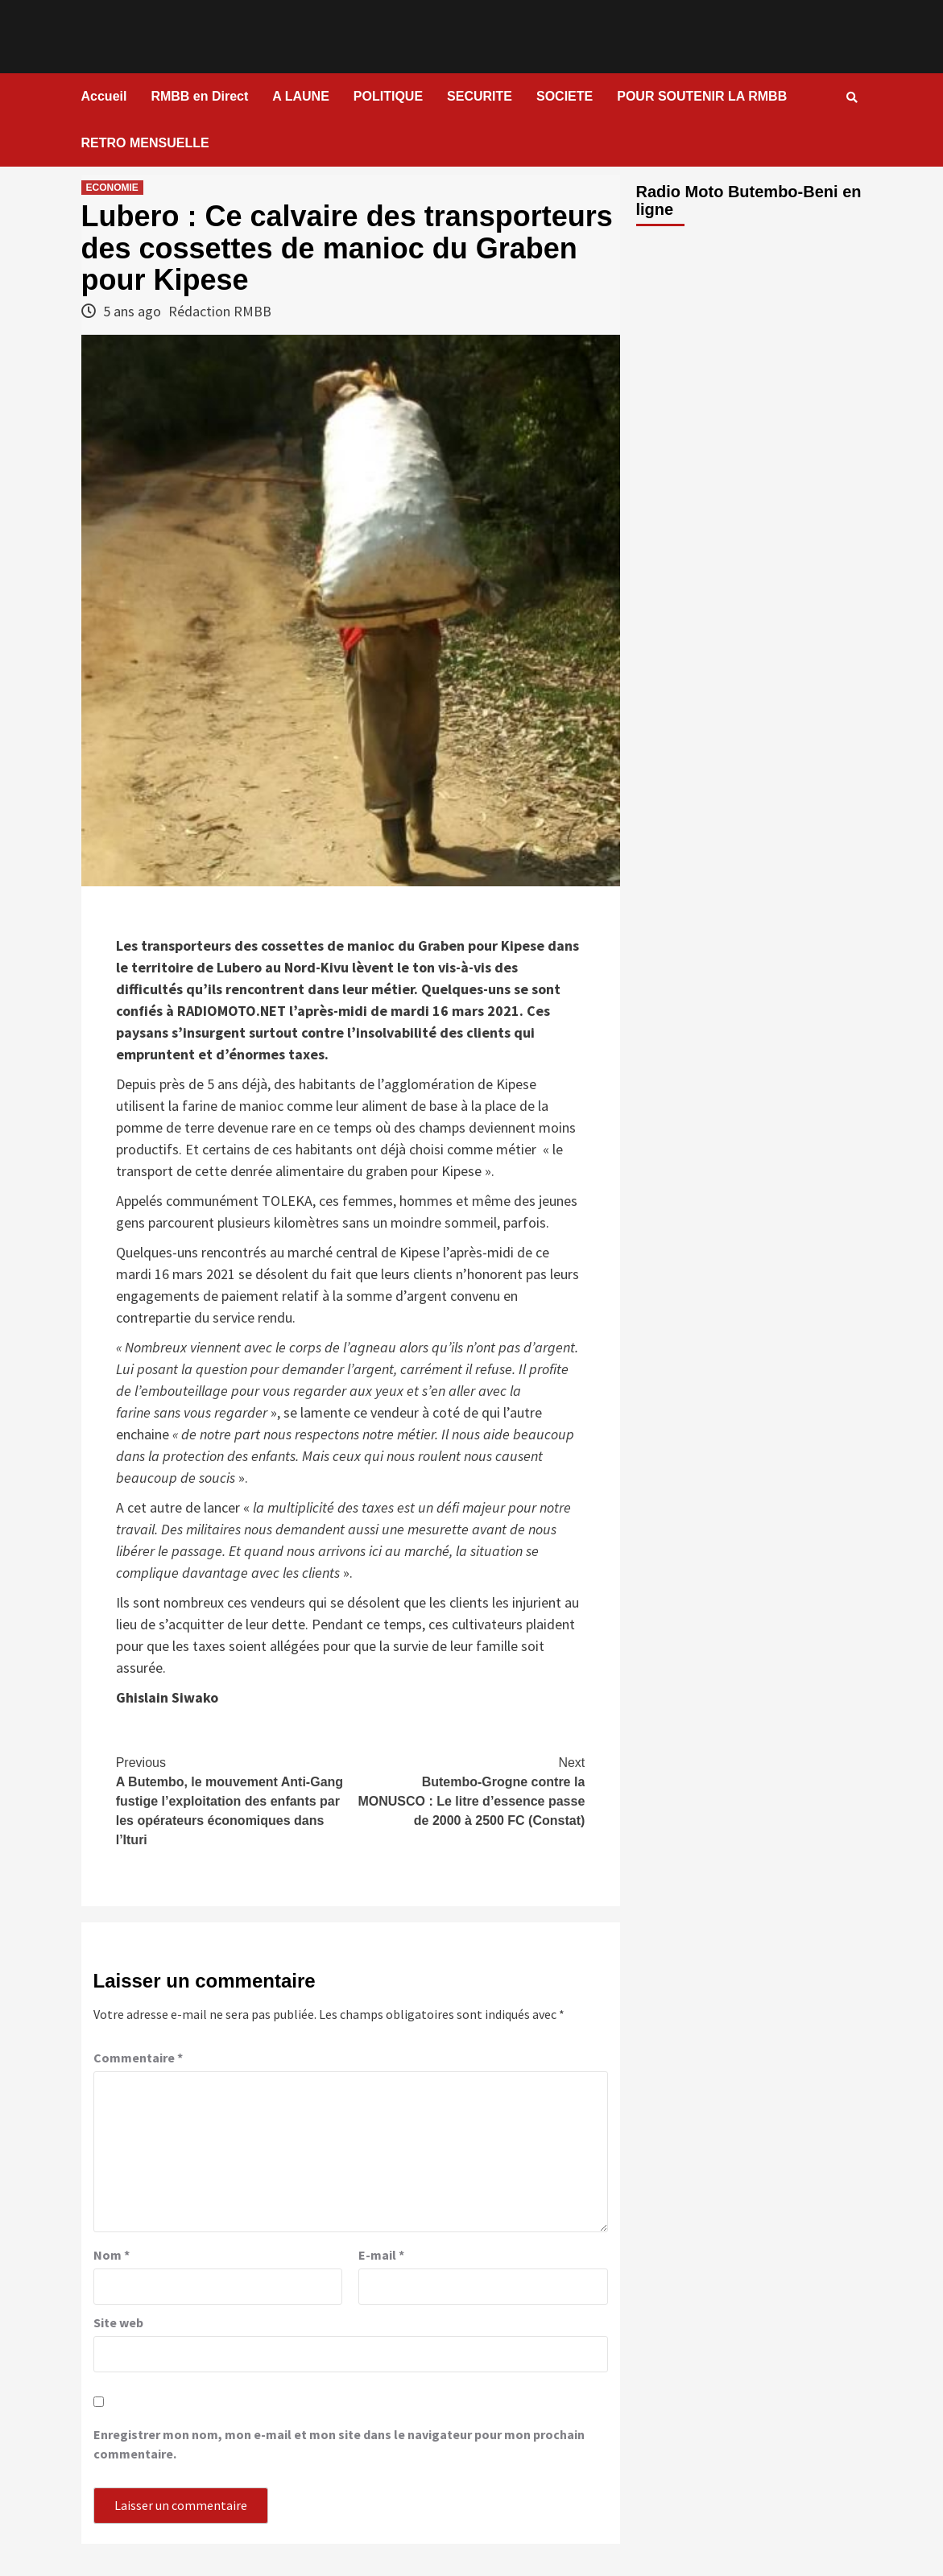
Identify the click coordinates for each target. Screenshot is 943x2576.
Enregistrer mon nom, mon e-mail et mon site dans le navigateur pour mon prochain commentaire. (339, 2444)
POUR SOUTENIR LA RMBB (702, 96)
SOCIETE (564, 96)
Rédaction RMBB (219, 311)
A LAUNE (300, 96)
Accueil (104, 96)
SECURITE (479, 96)
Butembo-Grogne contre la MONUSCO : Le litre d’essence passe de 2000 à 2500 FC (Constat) (467, 1790)
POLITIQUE (388, 96)
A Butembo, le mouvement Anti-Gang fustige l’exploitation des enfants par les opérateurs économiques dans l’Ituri (233, 1800)
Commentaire (138, 2058)
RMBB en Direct (199, 96)
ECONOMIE (112, 187)
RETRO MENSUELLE (145, 143)
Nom (111, 2255)
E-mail (381, 2255)
